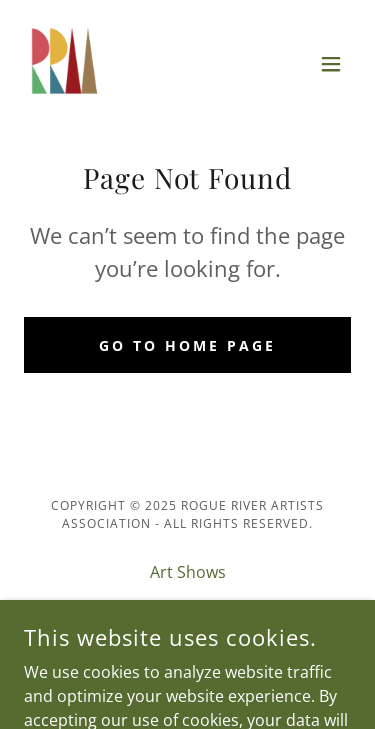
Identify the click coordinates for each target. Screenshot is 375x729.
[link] (63, 64)
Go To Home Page (187, 345)
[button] (331, 64)
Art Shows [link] (188, 572)
